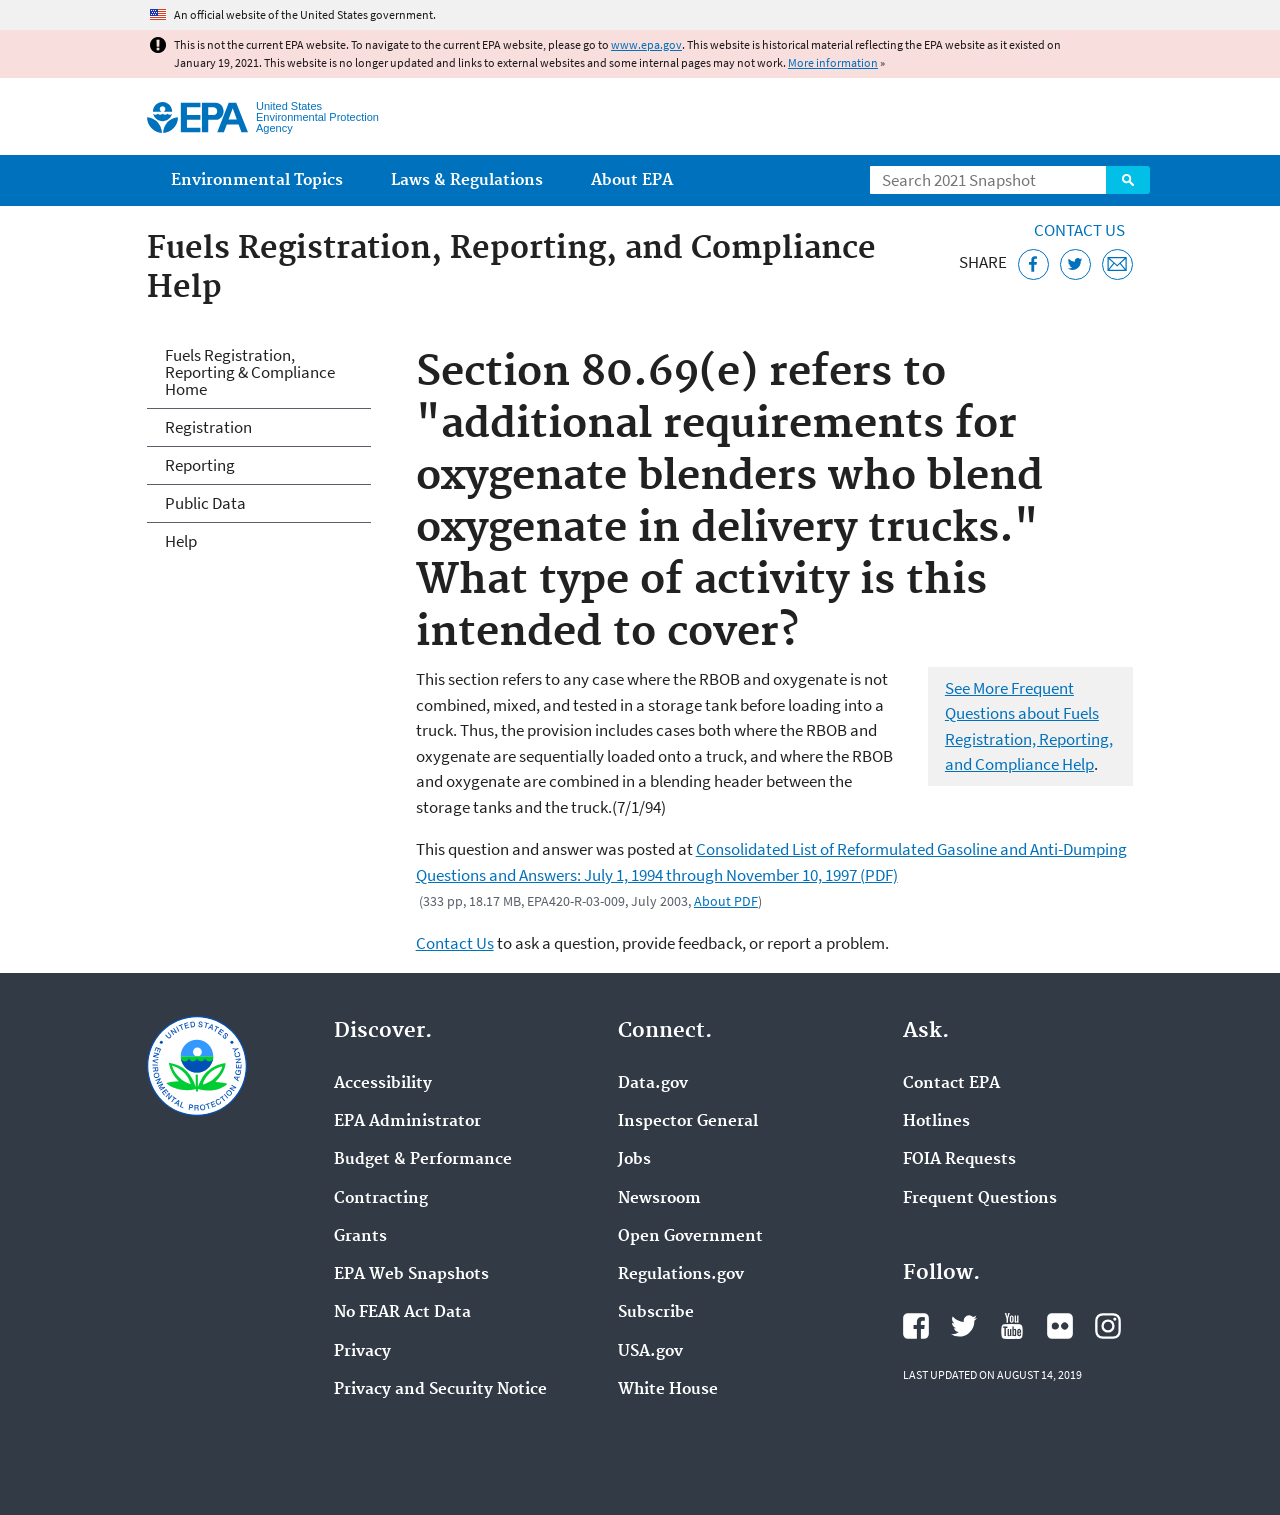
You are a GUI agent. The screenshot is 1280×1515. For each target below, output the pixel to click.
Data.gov (653, 1084)
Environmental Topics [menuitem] (257, 180)
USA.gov (650, 1352)
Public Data (205, 503)
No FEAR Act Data (402, 1313)
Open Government (690, 1237)
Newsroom (659, 1199)
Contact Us (1079, 230)
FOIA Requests (959, 1160)
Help (181, 541)
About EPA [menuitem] (632, 180)
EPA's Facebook (916, 1326)
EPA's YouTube (1012, 1326)
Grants (360, 1237)
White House (668, 1390)
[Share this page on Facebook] (1033, 264)
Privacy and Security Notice (440, 1390)
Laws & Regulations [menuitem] (467, 180)
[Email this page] (1117, 264)
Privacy (362, 1352)
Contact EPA (951, 1084)
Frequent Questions (980, 1199)
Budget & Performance (423, 1160)
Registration (208, 427)
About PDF (726, 901)
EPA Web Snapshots (411, 1275)
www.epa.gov (646, 44)
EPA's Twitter (964, 1326)
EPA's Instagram (1108, 1326)
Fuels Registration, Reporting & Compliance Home (250, 372)
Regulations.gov (681, 1275)
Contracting (381, 1199)
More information (833, 62)
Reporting (200, 465)
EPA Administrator (407, 1122)
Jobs (634, 1160)
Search (1128, 180)
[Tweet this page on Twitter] (1075, 264)
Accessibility (383, 1084)
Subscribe (656, 1313)
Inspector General (688, 1122)
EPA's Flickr (1060, 1326)
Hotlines (936, 1122)
